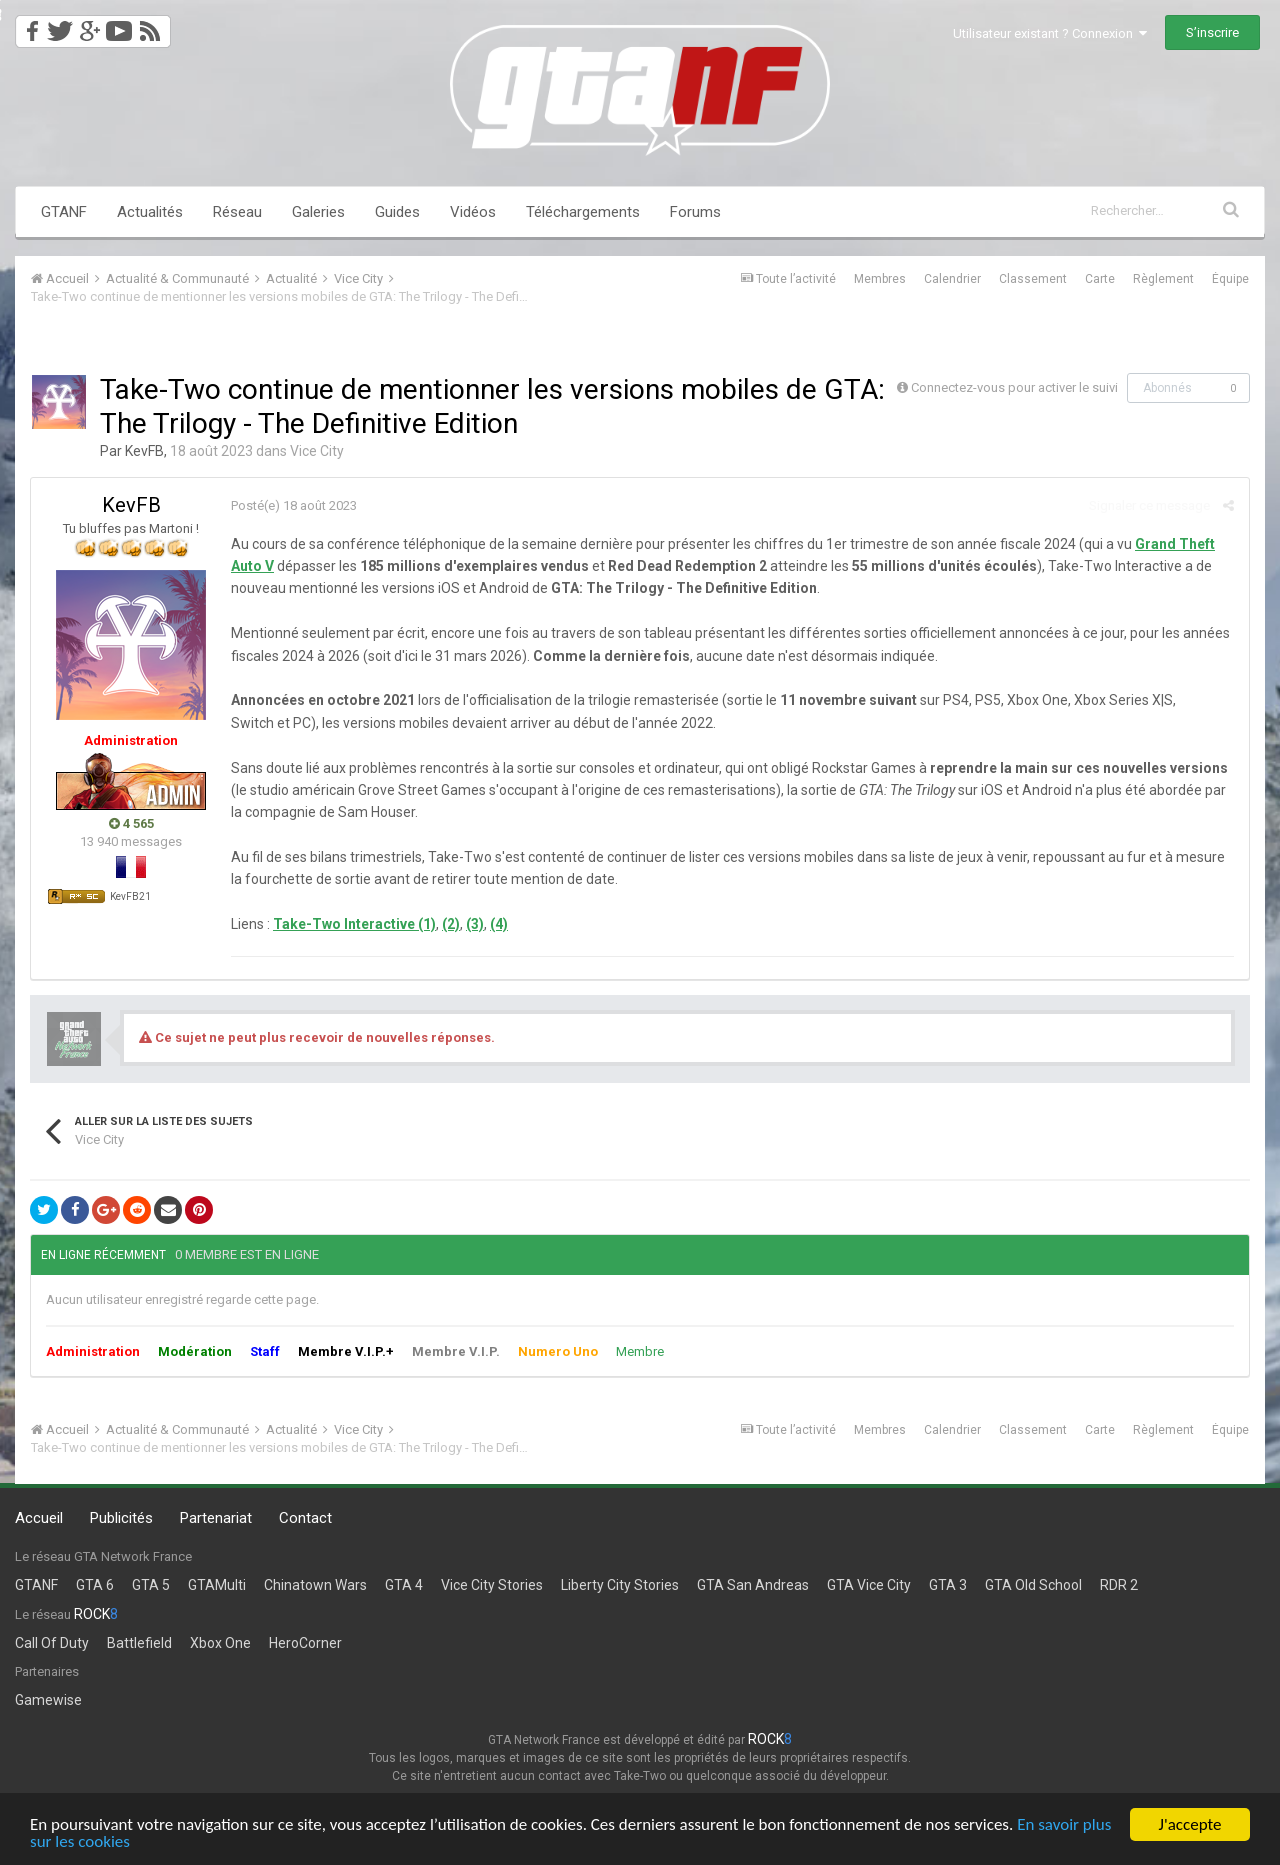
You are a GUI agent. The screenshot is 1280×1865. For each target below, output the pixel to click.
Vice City (317, 451)
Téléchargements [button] (583, 212)
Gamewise (48, 1700)
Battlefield (139, 1643)
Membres (880, 279)
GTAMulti (217, 1585)
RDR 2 (1119, 1585)
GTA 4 (404, 1585)
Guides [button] (397, 212)
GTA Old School (1033, 1585)
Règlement (1163, 279)
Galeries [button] (318, 212)
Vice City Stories (492, 1585)
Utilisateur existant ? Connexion (1050, 33)
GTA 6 (95, 1585)
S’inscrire (1212, 32)
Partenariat (216, 1518)
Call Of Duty (52, 1643)
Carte (1100, 279)
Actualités (150, 212)
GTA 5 (151, 1585)
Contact (305, 1518)
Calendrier (952, 279)
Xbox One (220, 1643)
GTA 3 (948, 1585)
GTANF (64, 212)
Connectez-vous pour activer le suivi (1014, 387)
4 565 (131, 823)
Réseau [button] (237, 212)
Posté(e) (294, 505)
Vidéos (473, 212)
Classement (1033, 279)
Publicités (121, 1518)
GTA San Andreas (753, 1585)
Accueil (39, 1518)
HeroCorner (305, 1643)
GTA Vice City (869, 1585)
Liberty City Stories (620, 1585)
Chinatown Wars (315, 1585)
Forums (695, 212)
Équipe (1230, 279)
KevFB (144, 451)
